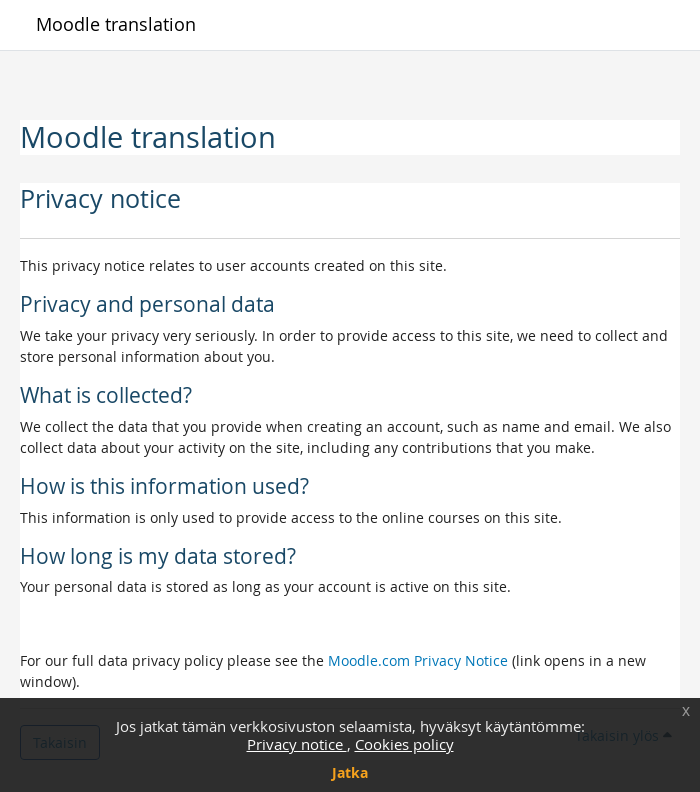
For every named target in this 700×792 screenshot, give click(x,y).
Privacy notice (297, 744)
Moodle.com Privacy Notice (418, 660)
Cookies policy (404, 744)
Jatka (350, 772)
